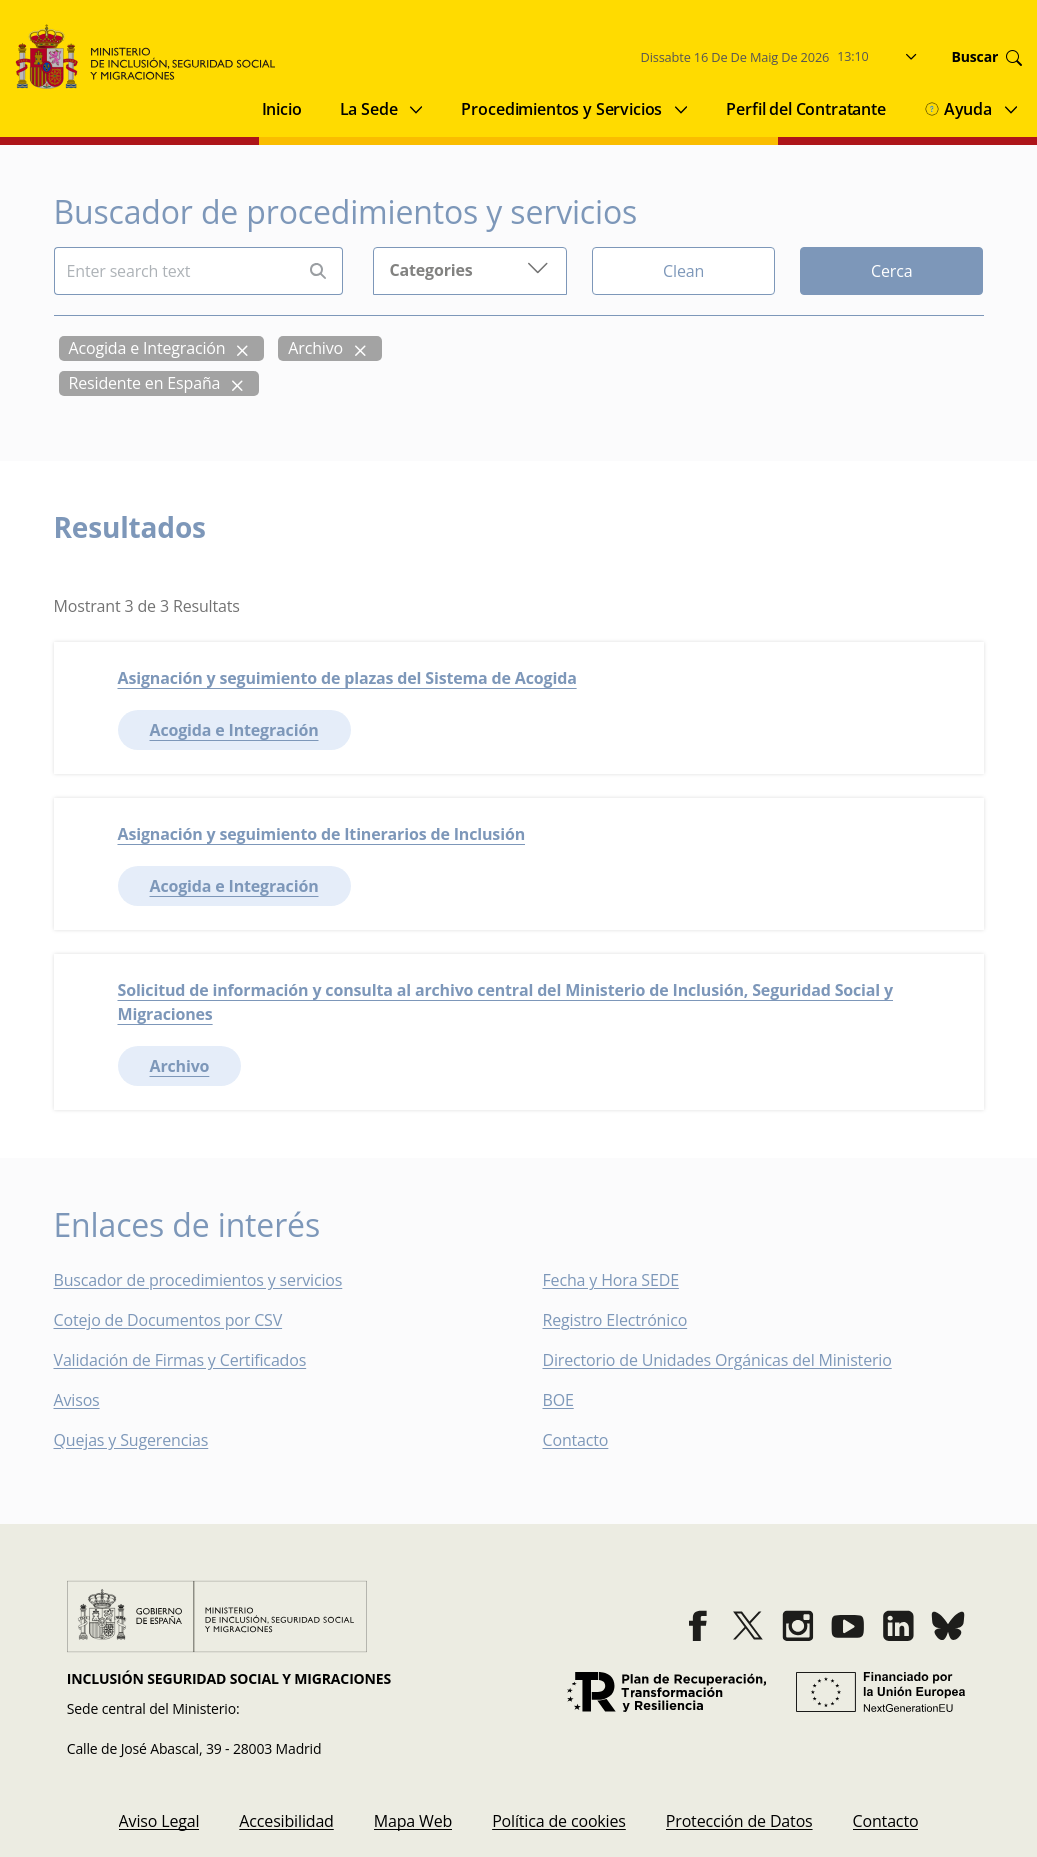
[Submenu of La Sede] (416, 109)
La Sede (369, 109)
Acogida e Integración (147, 348)
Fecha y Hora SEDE (611, 1280)
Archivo (315, 348)
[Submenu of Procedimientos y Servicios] (681, 109)
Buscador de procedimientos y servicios (198, 1280)
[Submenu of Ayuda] (1011, 109)
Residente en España (145, 383)
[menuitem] (159, 1821)
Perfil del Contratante (805, 109)
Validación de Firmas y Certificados (194, 1360)
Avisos (77, 1400)
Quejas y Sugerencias (131, 1440)
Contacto (590, 1440)
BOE (572, 1400)
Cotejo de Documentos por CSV (182, 1320)
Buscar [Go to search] (987, 57)
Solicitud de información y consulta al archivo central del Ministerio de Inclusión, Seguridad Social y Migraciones (506, 1002)
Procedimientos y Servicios (561, 109)
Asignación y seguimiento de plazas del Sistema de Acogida (347, 678)
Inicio (282, 109)
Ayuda (958, 109)
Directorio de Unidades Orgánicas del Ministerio (717, 1360)
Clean (683, 271)
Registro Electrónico (615, 1320)
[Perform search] (318, 271)
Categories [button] (469, 268)
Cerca (891, 271)
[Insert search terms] (174, 271)
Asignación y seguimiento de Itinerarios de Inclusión (322, 834)
